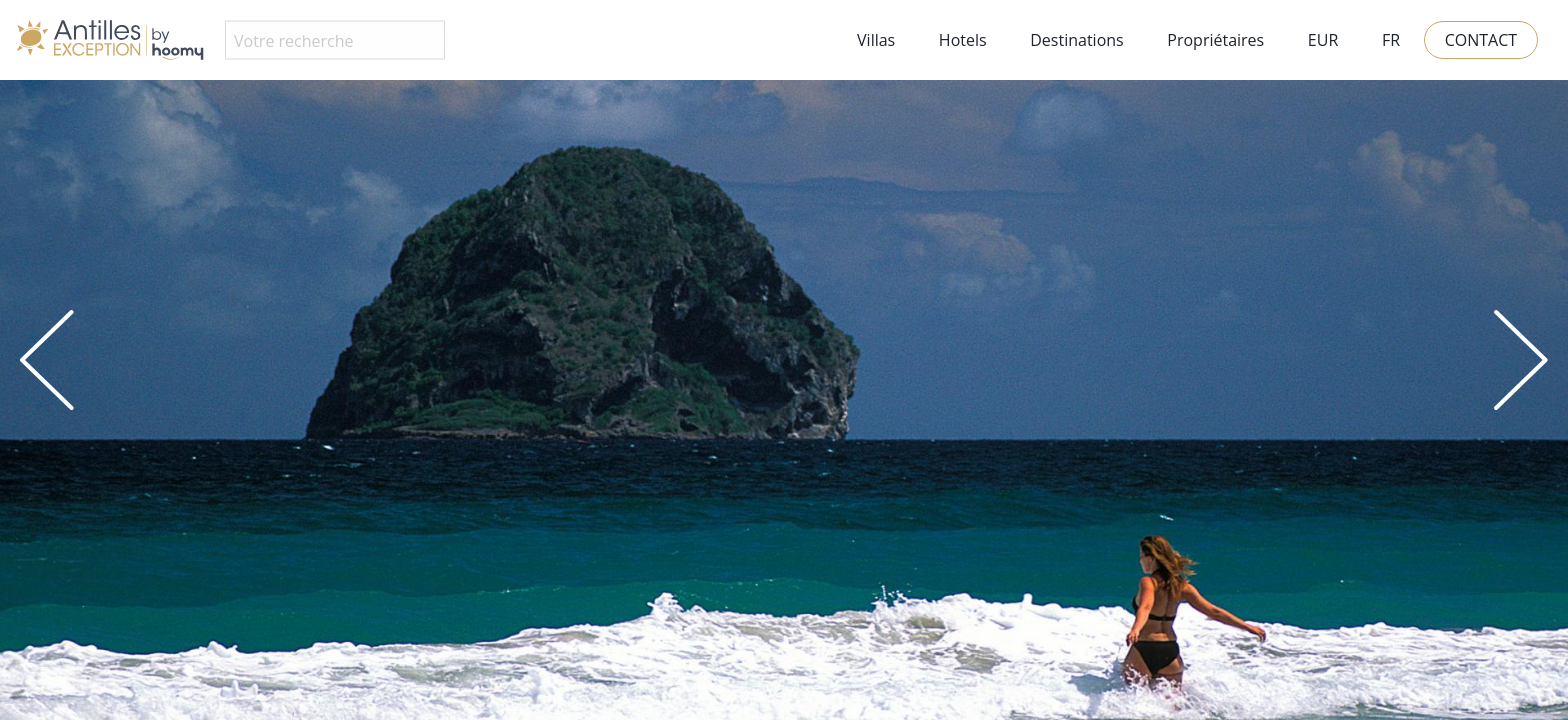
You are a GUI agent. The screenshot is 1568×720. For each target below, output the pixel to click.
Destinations (1076, 40)
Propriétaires (1215, 40)
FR (1391, 40)
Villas (876, 40)
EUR (1323, 40)
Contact (1481, 40)
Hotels (963, 40)
